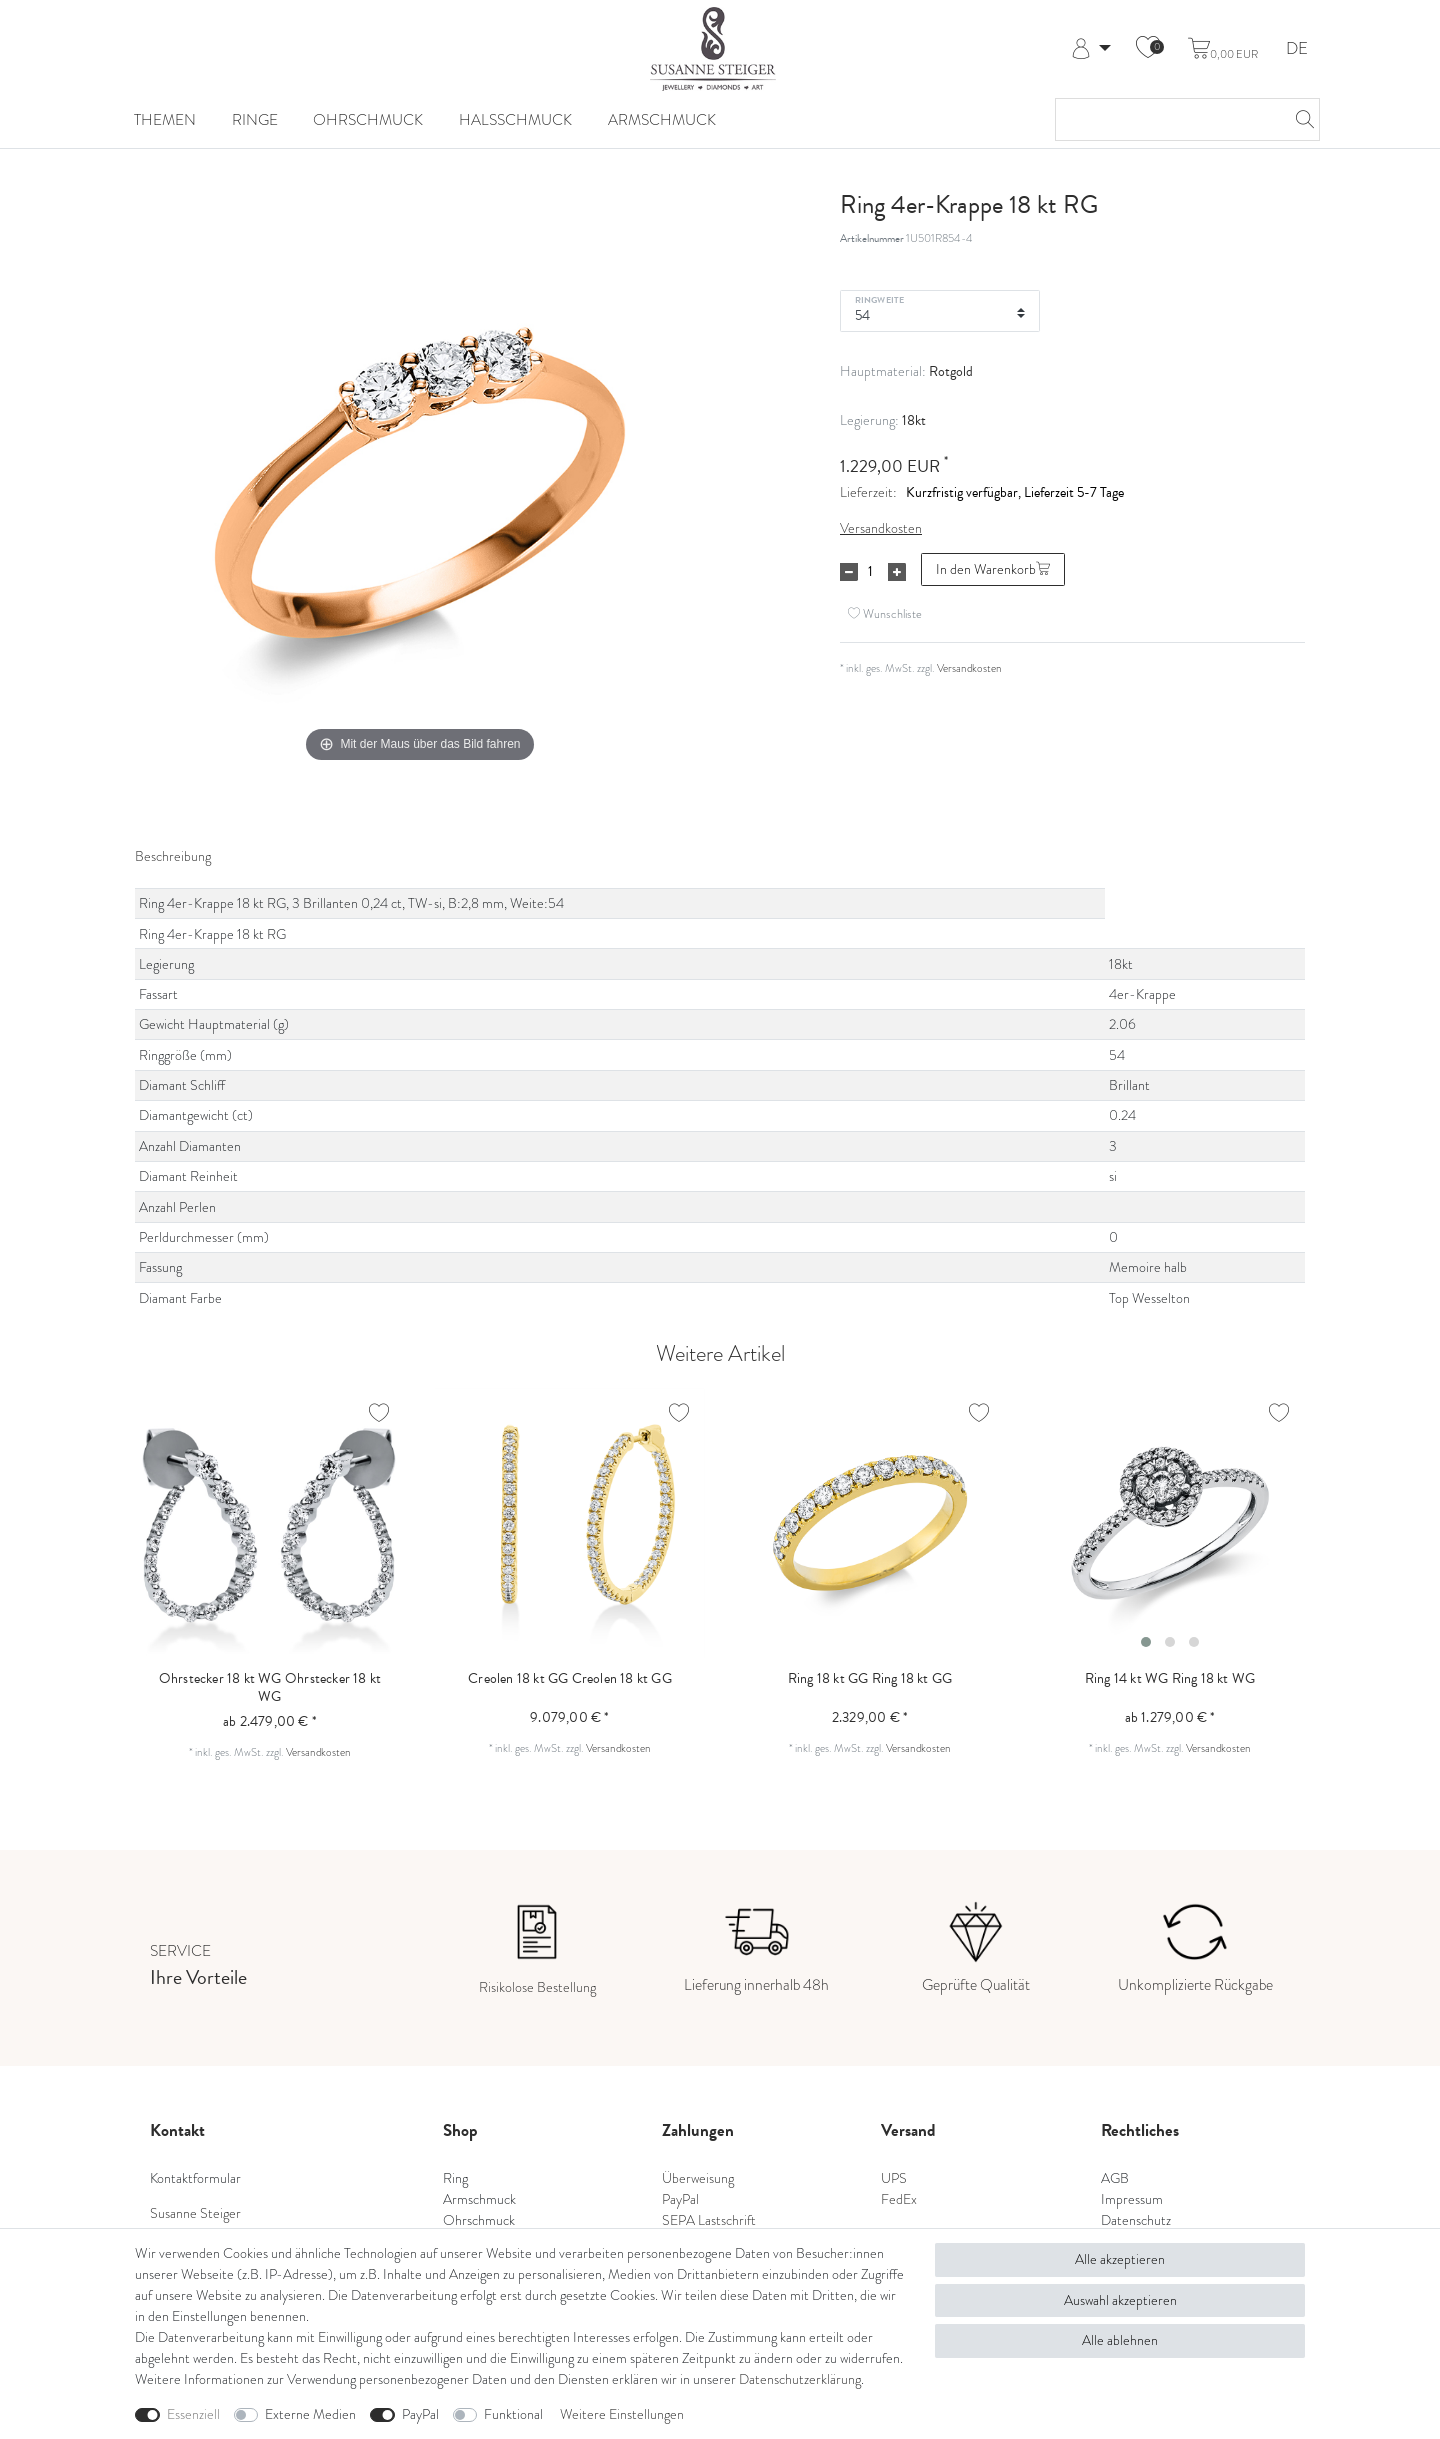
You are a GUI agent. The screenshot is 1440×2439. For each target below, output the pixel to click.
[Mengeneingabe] (870, 572)
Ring (455, 2178)
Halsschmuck (515, 120)
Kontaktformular (195, 2178)
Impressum (1132, 2199)
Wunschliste (885, 614)
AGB (1115, 2178)
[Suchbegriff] (1167, 119)
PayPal (420, 2414)
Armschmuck (662, 120)
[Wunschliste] (1148, 49)
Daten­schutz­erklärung (800, 2379)
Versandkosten (881, 528)
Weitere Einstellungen (622, 2414)
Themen (165, 120)
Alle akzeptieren (1120, 2259)
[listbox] (1170, 1523)
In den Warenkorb (993, 569)
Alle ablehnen (1120, 2340)
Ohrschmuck (368, 120)
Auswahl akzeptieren (1120, 2300)
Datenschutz (1136, 2220)
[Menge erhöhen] (897, 572)
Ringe (255, 120)
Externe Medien (310, 2414)
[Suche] (1299, 119)
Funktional (513, 2414)
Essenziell (193, 2414)
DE (1297, 49)
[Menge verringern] (849, 572)
